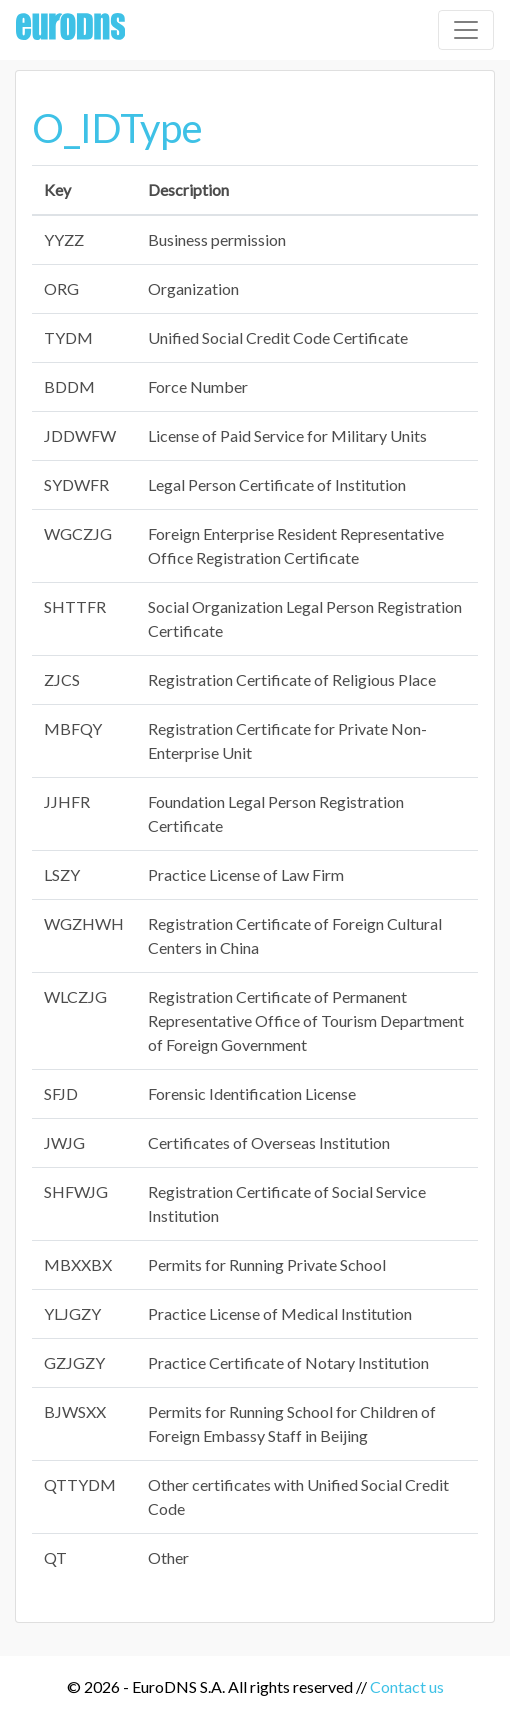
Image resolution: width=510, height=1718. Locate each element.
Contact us (407, 1686)
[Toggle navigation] (466, 30)
